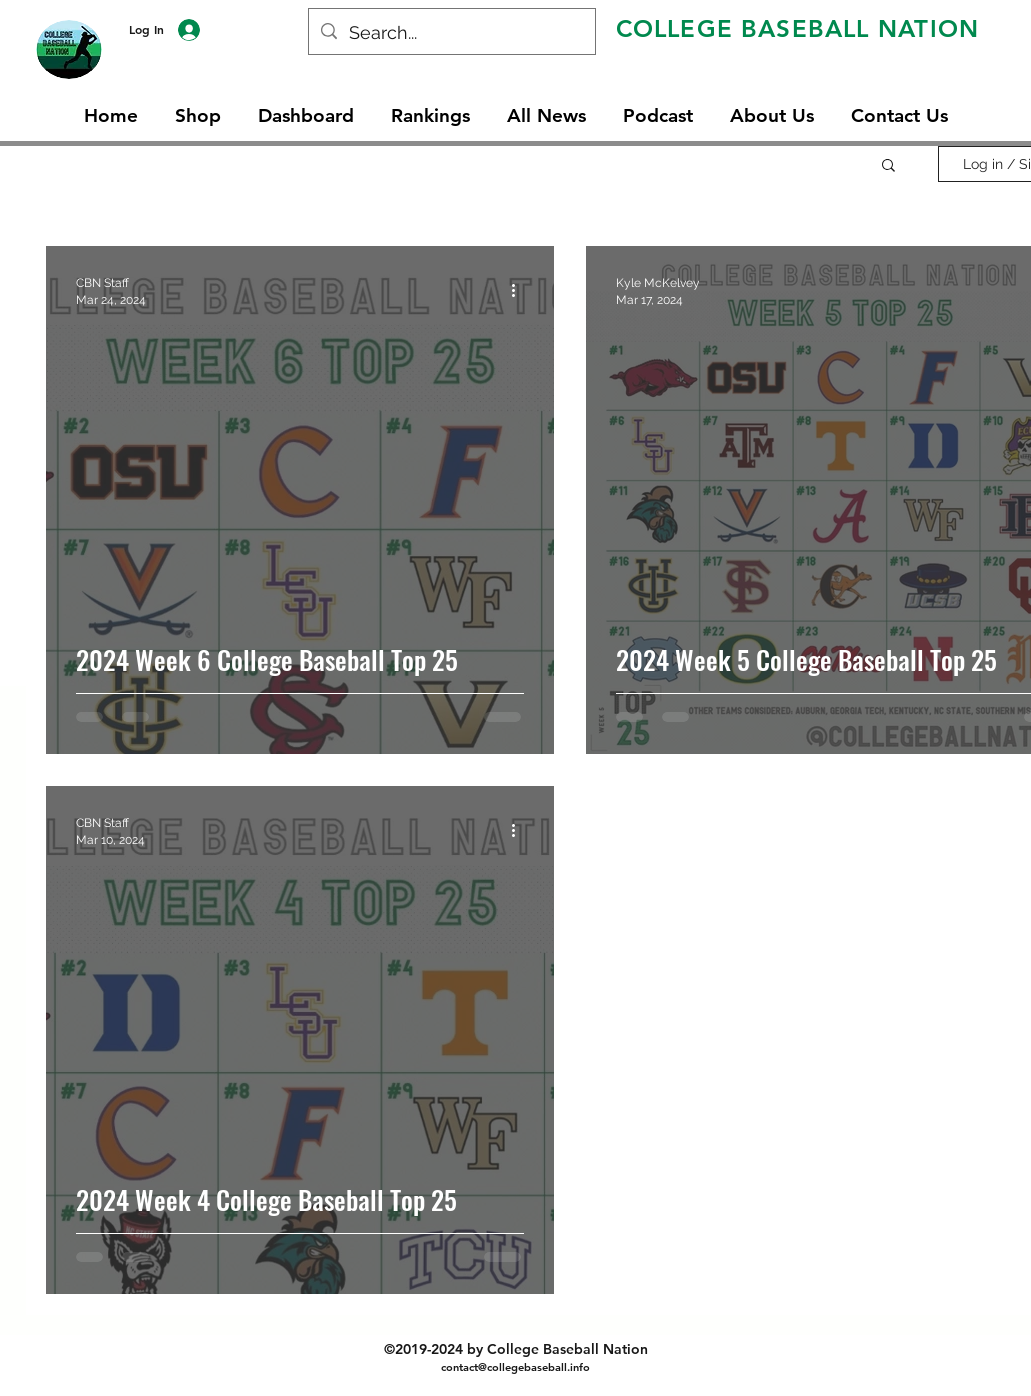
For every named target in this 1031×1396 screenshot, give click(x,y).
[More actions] (521, 290)
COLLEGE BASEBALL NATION (798, 28)
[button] (888, 166)
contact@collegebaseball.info (515, 1367)
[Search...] (451, 33)
